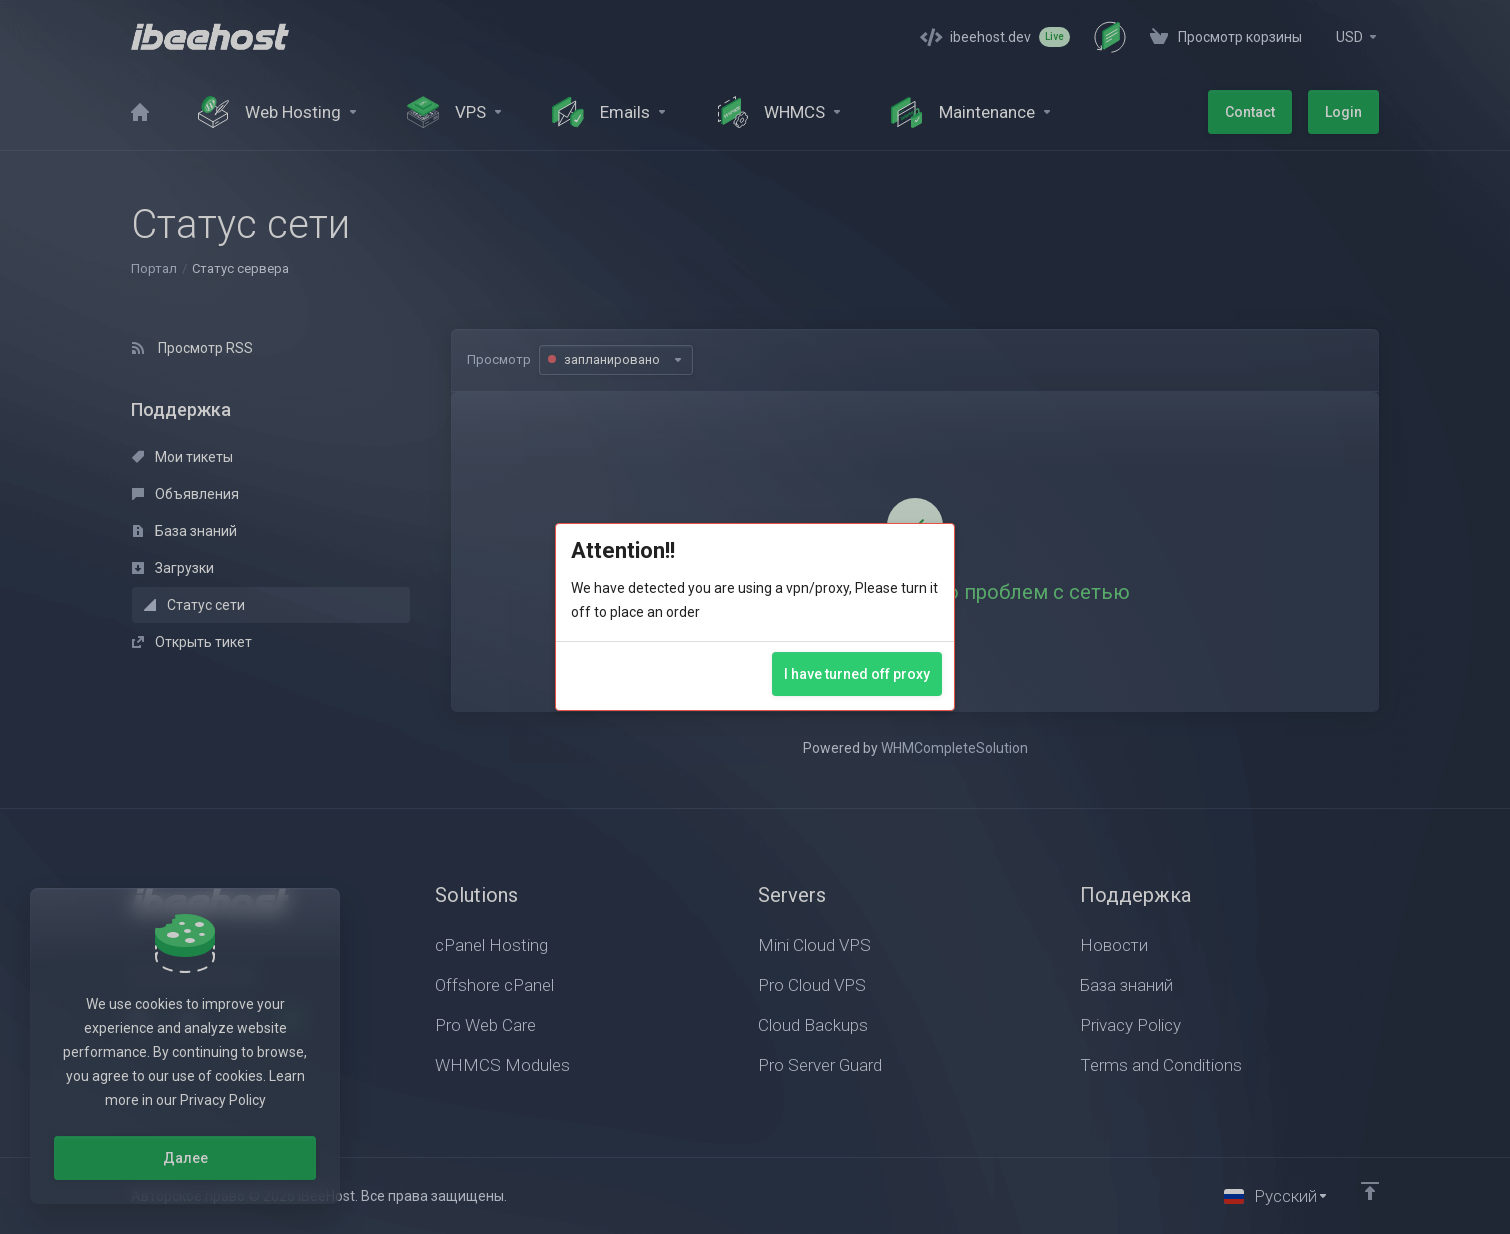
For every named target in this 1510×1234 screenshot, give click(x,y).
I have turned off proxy (857, 674)
